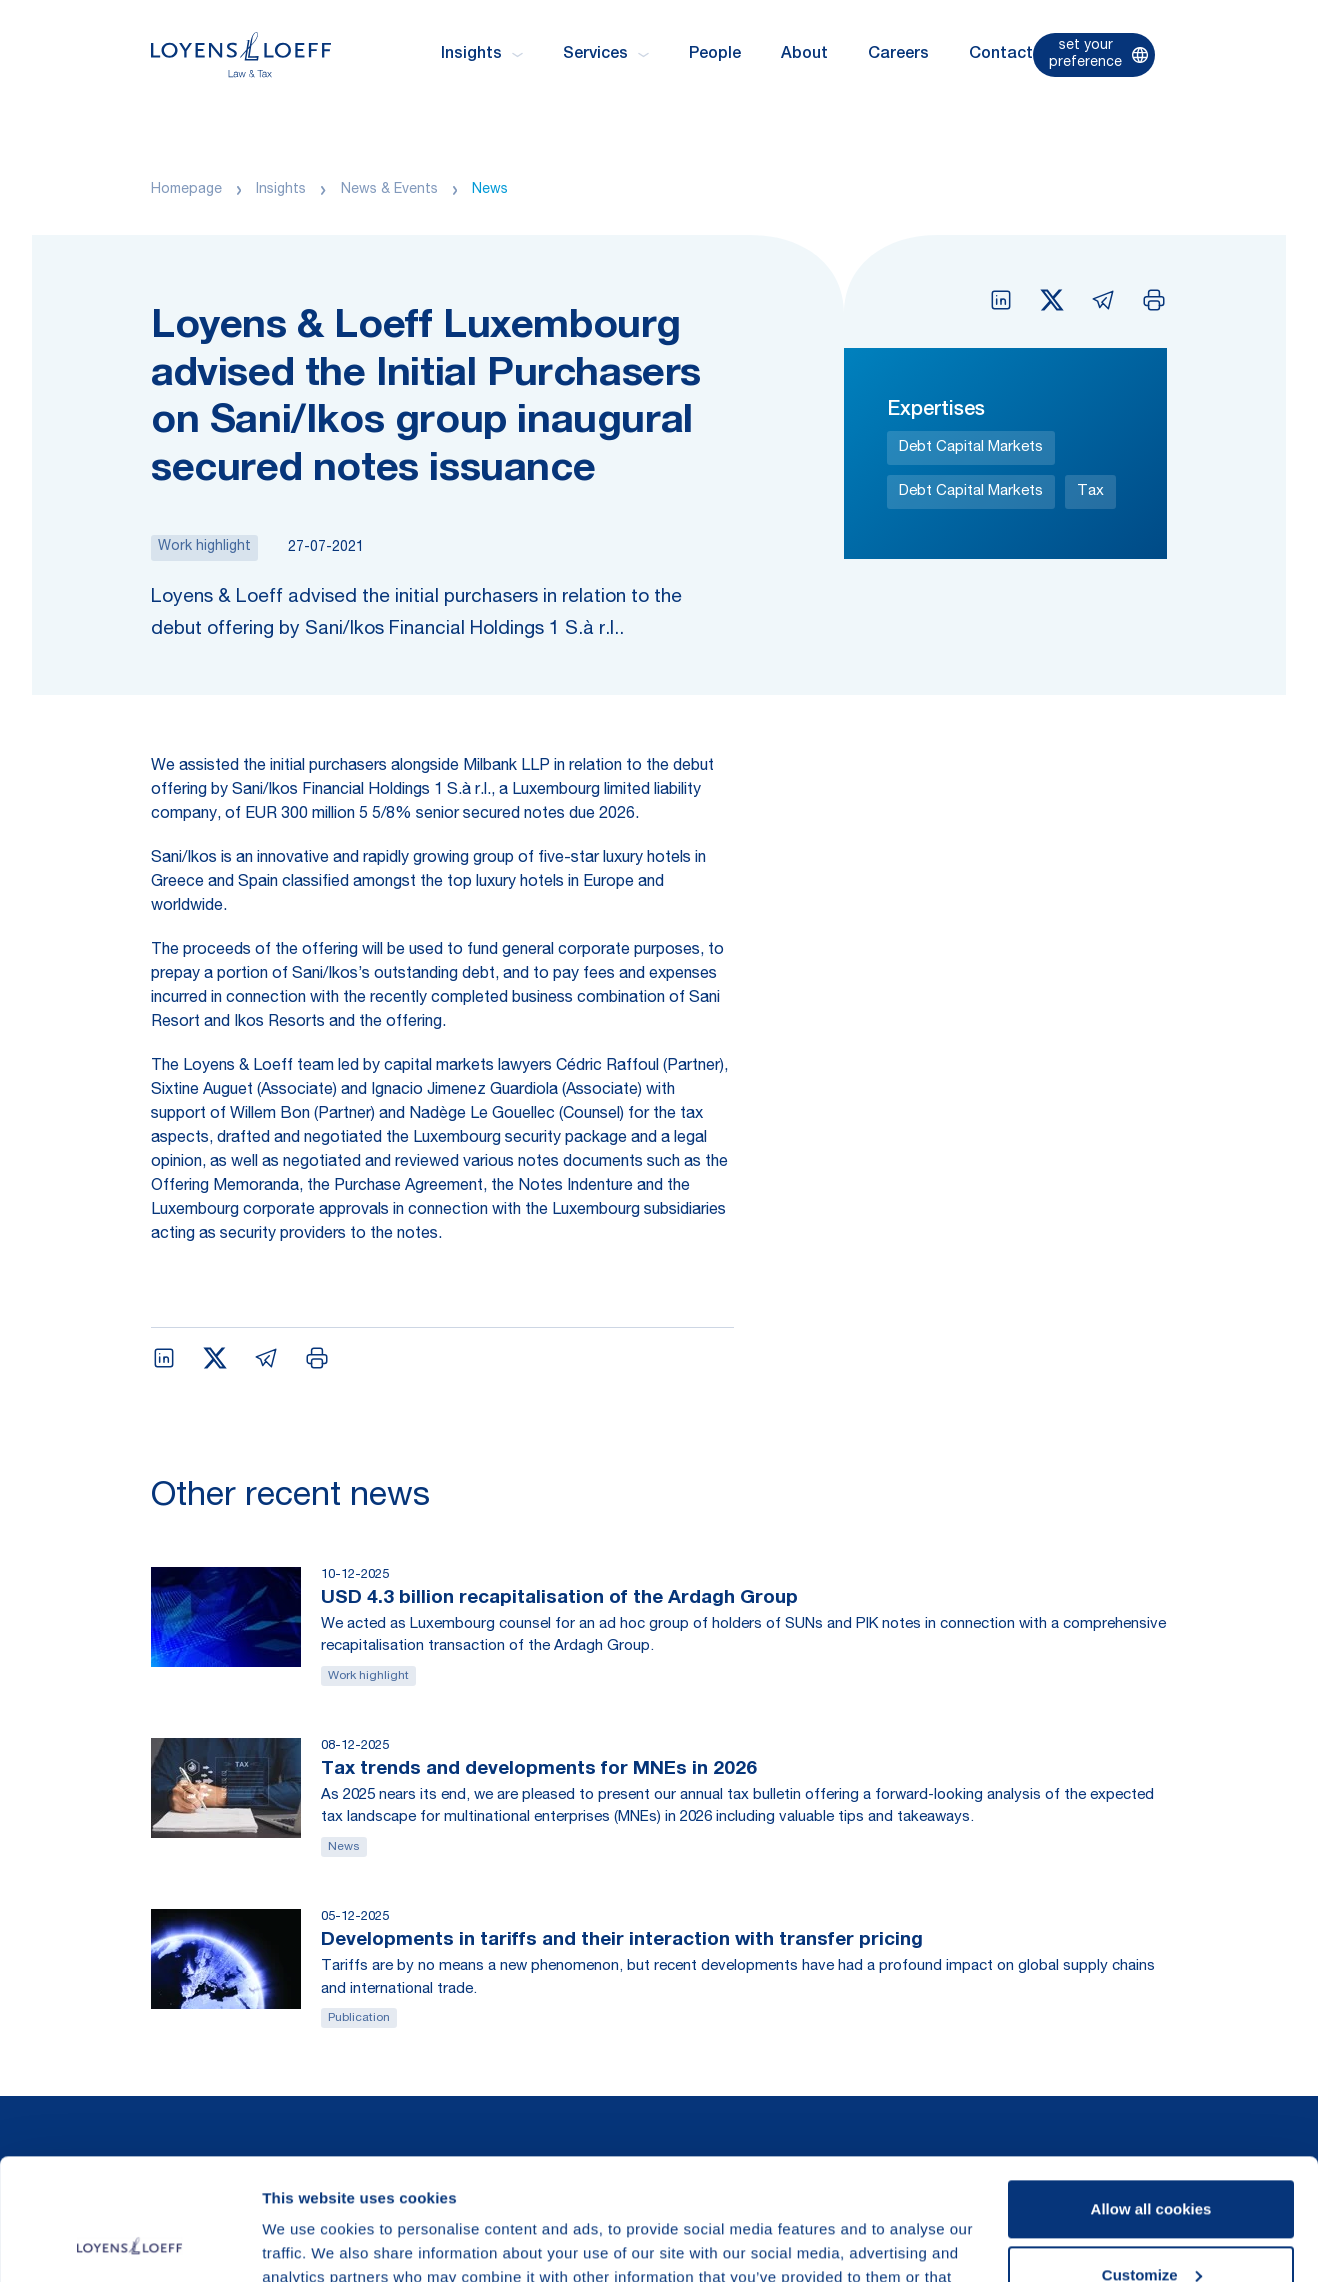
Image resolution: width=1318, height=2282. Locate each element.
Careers (898, 55)
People (715, 55)
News (490, 190)
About (804, 55)
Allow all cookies (1151, 2095)
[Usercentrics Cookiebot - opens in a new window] (129, 2243)
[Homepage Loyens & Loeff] (241, 54)
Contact (1001, 55)
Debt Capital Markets (971, 447)
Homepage (186, 190)
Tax (1090, 491)
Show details (308, 2242)
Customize (1152, 2160)
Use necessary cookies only (1151, 2226)
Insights (281, 190)
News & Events (389, 190)
